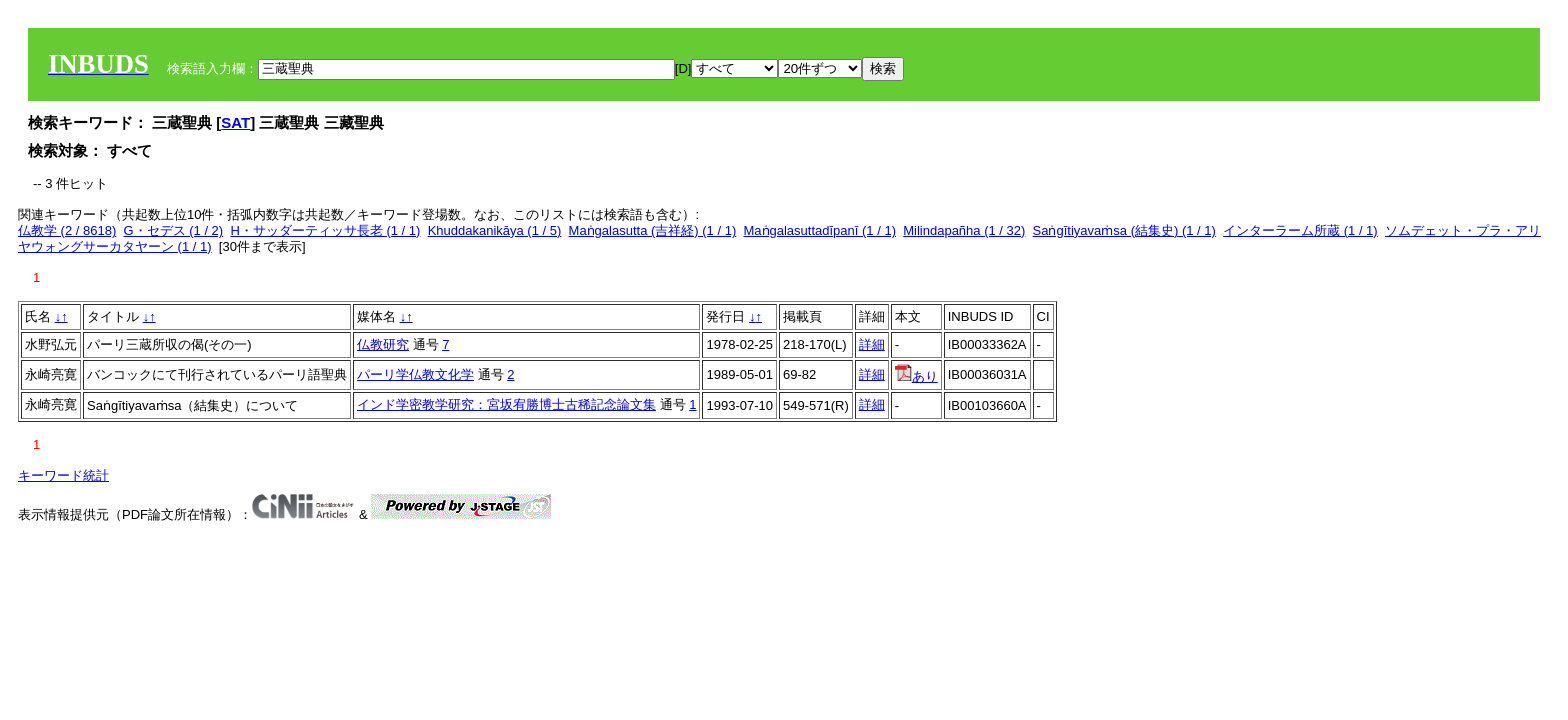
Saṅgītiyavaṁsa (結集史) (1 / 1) (1124, 230)
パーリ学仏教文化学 (415, 374)
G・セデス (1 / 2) (174, 230)
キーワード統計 (63, 475)
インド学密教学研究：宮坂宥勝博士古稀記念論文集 (506, 404)
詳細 (872, 344)
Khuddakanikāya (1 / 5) (495, 230)
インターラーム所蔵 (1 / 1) (1300, 230)
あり (916, 376)
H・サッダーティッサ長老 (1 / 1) (325, 230)
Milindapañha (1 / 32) (964, 230)
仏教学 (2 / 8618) (67, 230)
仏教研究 (383, 344)
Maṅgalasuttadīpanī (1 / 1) (819, 230)
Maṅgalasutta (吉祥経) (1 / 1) (653, 230)
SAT (235, 122)
